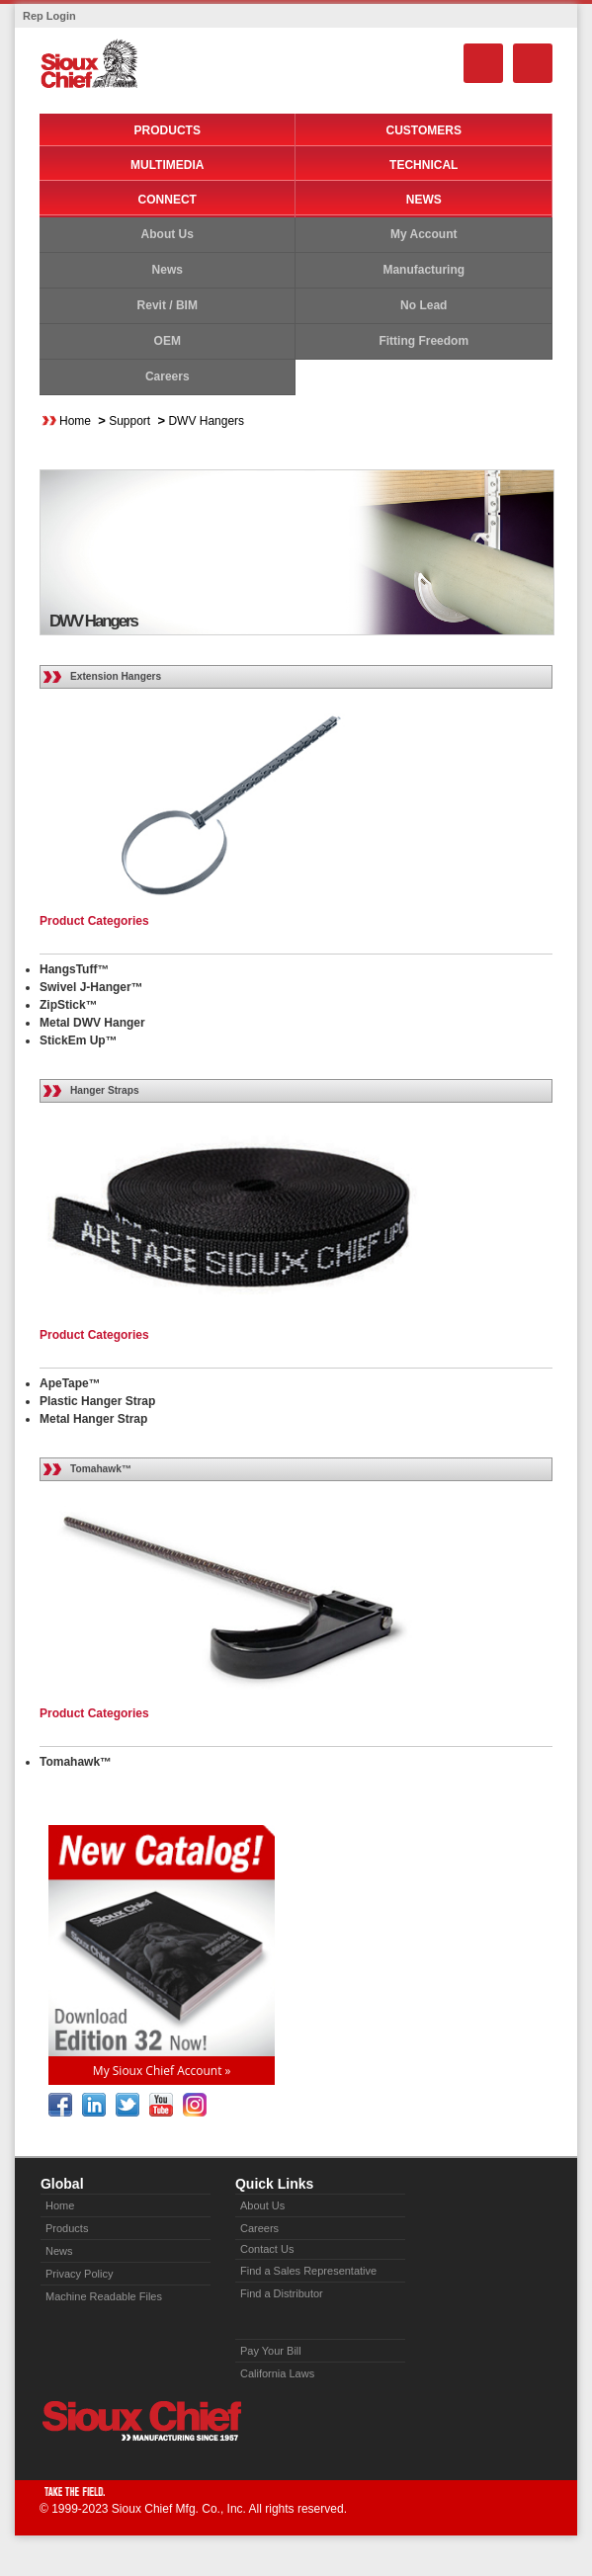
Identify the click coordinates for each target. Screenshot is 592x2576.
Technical (423, 165)
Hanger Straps (104, 1090)
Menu (532, 63)
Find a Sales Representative (308, 2271)
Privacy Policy (79, 2274)
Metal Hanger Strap (93, 1419)
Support (129, 421)
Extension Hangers (115, 676)
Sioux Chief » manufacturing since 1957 (141, 2421)
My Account (424, 234)
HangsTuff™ (74, 969)
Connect (167, 200)
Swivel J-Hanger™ (91, 987)
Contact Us (267, 2249)
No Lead (423, 305)
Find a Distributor (281, 2293)
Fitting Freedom (423, 341)
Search (483, 63)
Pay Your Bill (270, 2351)
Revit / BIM (167, 305)
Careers (167, 376)
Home (75, 421)
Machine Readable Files (103, 2296)
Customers (424, 130)
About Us (167, 234)
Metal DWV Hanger (92, 1023)
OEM (167, 341)
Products (167, 130)
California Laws (277, 2373)
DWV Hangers (206, 421)
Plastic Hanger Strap (97, 1401)
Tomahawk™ (100, 1468)
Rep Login (49, 16)
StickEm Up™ (79, 1040)
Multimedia (167, 165)
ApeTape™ (70, 1383)
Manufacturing (423, 270)
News (424, 200)
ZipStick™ (69, 1005)
